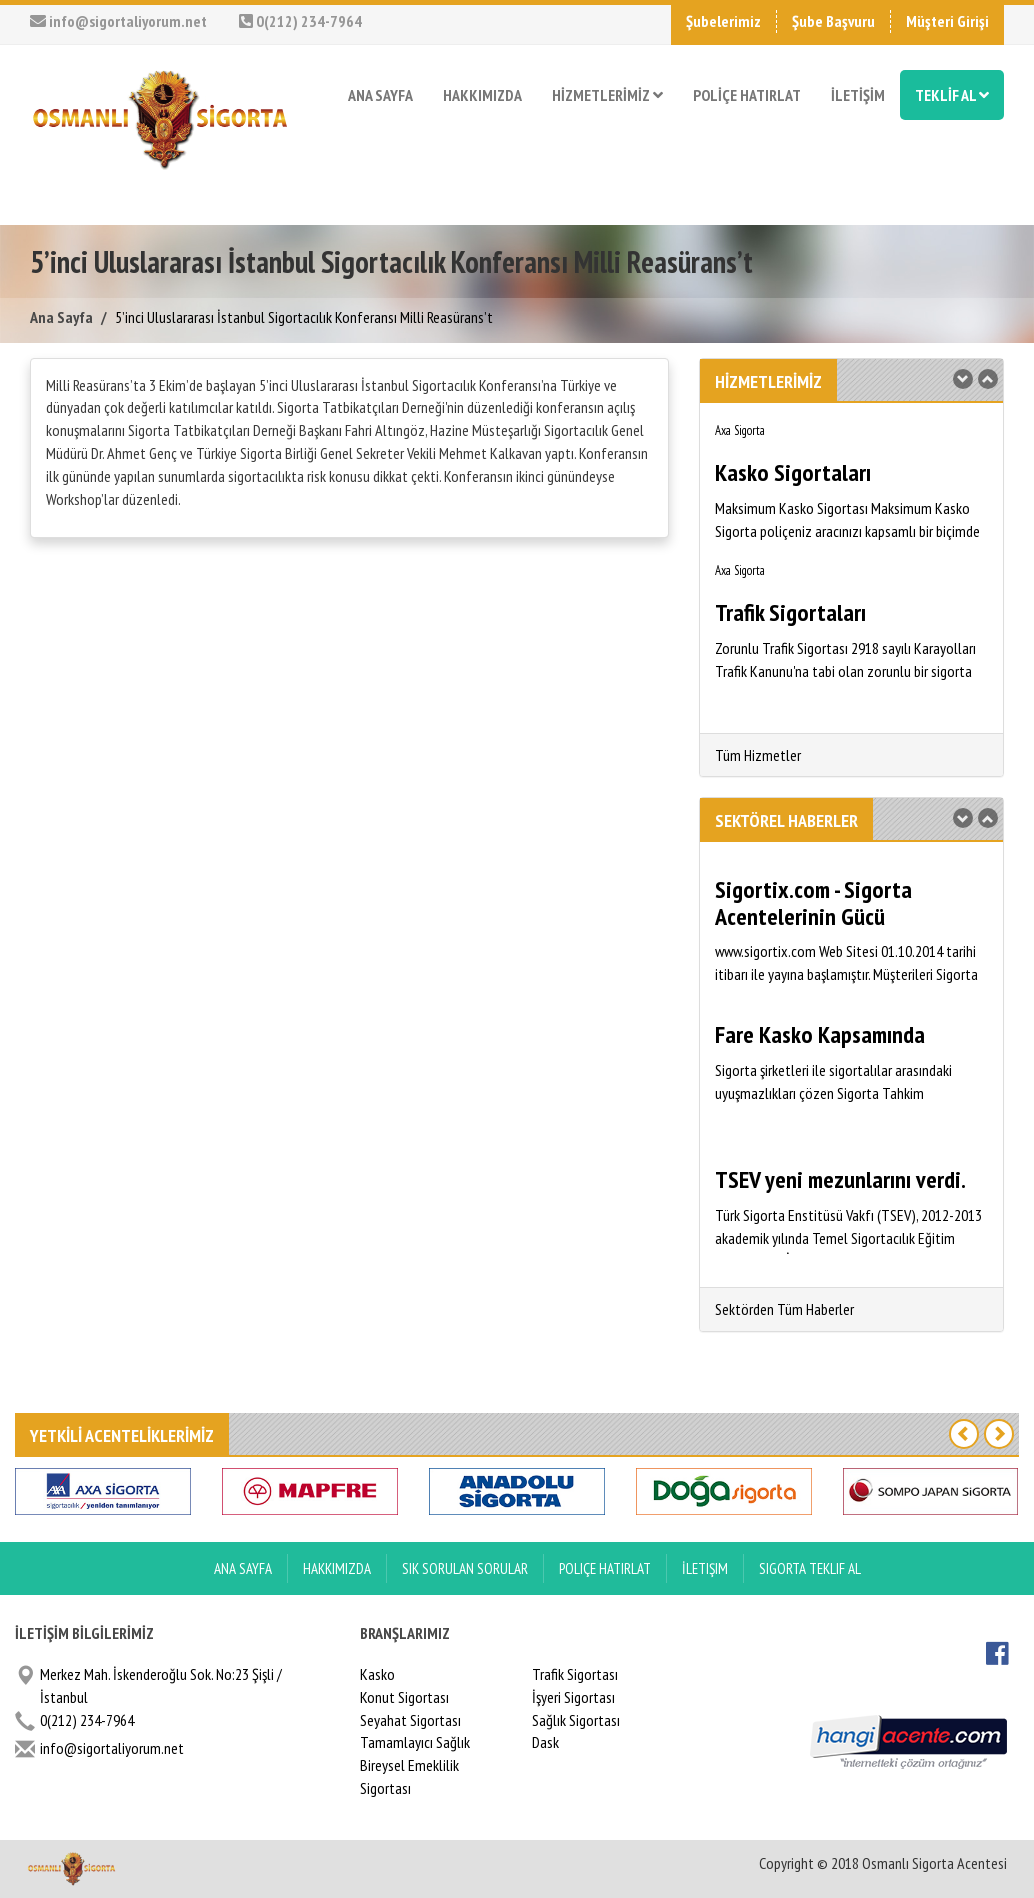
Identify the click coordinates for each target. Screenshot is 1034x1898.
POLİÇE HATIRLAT (747, 95)
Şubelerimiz (723, 21)
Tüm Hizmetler (758, 755)
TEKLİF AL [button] (952, 95)
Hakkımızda (337, 1568)
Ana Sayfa (61, 317)
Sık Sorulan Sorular (465, 1568)
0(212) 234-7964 (300, 21)
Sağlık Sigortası (576, 1720)
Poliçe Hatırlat (605, 1568)
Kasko (377, 1674)
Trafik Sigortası (575, 1674)
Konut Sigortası (404, 1697)
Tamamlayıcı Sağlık (415, 1742)
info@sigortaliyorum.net (118, 21)
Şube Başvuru (833, 21)
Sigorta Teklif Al (810, 1568)
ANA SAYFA (380, 95)
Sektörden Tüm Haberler (784, 1309)
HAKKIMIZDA (482, 95)
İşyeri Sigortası (573, 1697)
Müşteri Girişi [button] (947, 21)
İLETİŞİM (858, 95)
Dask (545, 1742)
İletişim (705, 1568)
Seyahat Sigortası (410, 1720)
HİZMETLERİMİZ (607, 95)
